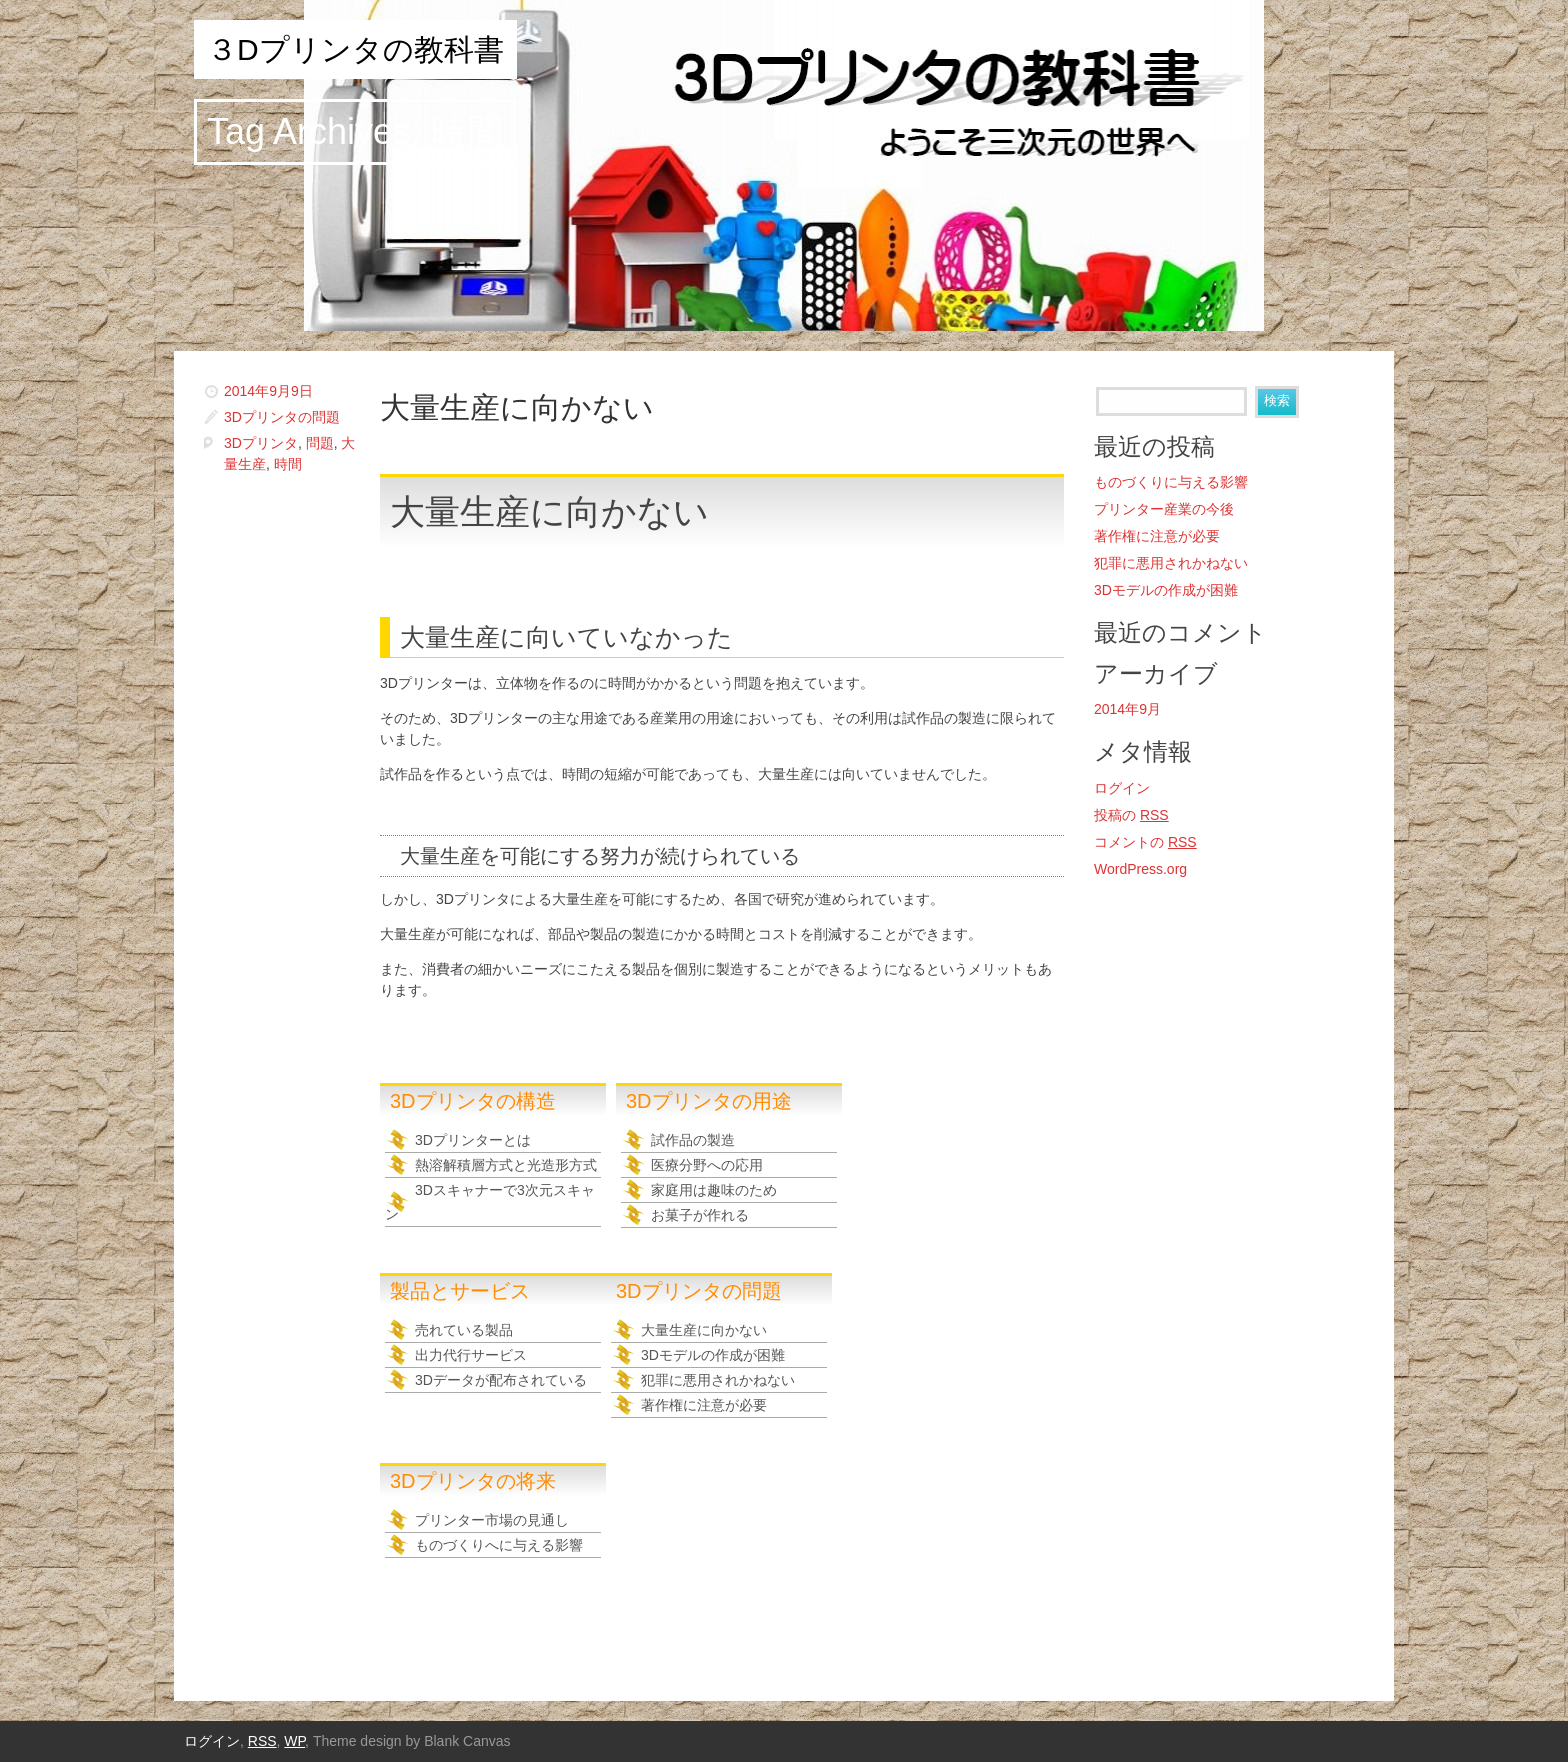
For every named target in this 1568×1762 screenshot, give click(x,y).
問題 (320, 443)
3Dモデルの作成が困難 (713, 1355)
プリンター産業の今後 (1164, 509)
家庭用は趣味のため (714, 1190)
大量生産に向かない (517, 407)
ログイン (1122, 788)
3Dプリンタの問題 (282, 417)
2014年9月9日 (268, 391)
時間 (288, 464)
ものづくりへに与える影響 (499, 1545)
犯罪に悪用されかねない (718, 1380)
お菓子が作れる (700, 1215)
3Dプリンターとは (473, 1140)
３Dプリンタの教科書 (355, 49)
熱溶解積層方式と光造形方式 (506, 1165)
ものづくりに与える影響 (1171, 482)
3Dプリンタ (261, 443)
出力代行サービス (471, 1355)
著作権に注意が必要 (704, 1405)
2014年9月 (1127, 709)
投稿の (1131, 815)
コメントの (1145, 842)
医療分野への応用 (707, 1165)
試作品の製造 (693, 1140)
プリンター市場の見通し (492, 1520)
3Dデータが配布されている (501, 1380)
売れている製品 (464, 1330)
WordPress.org (1140, 869)
